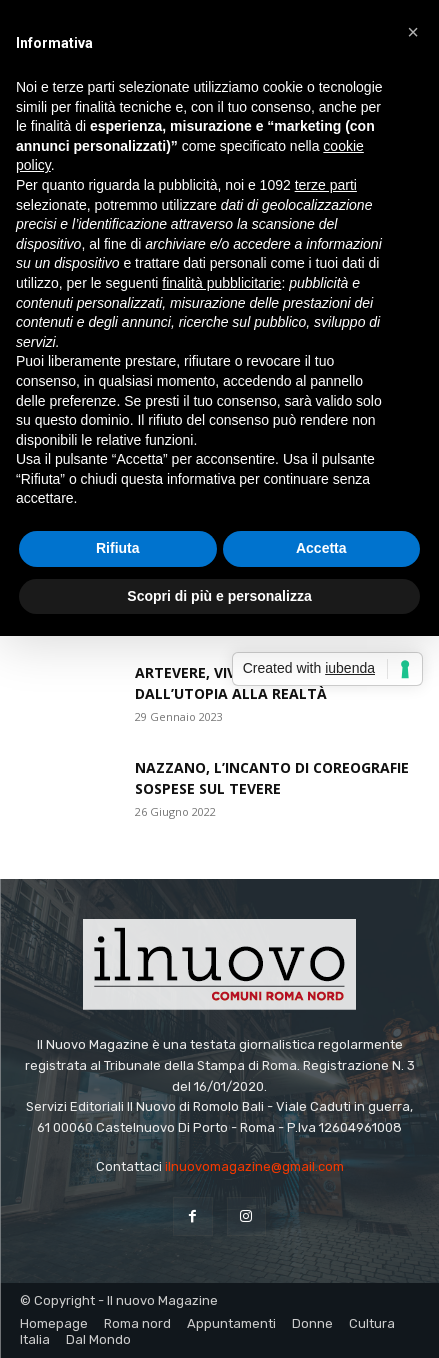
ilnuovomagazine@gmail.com (254, 1166)
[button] (413, 32)
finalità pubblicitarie (221, 283)
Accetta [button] (321, 548)
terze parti (326, 185)
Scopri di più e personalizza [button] (219, 596)
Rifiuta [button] (118, 548)
